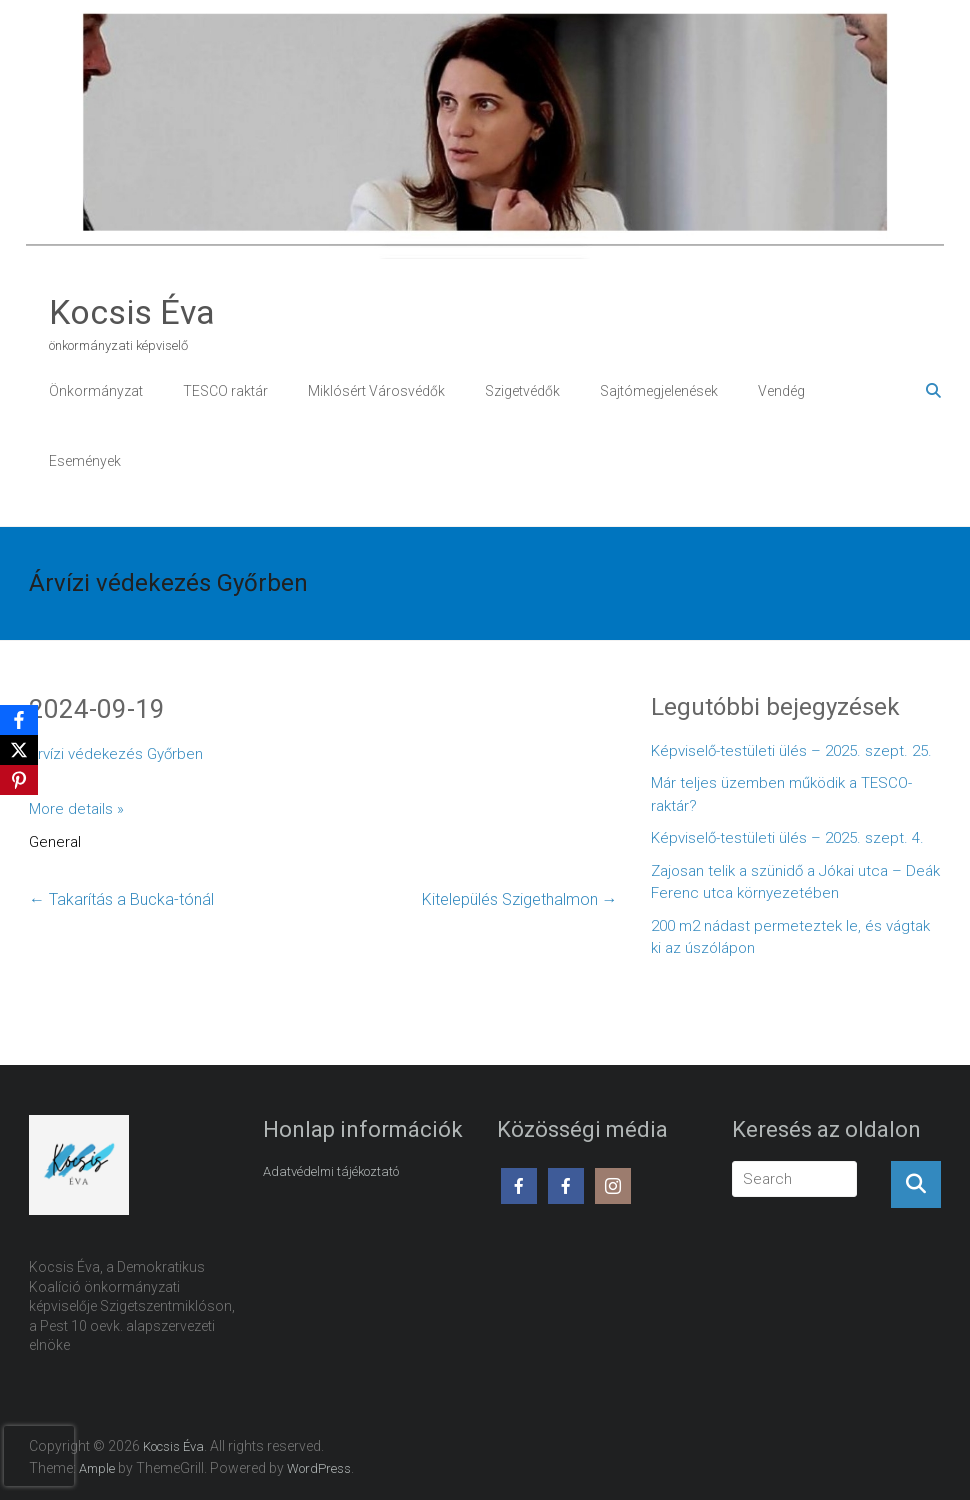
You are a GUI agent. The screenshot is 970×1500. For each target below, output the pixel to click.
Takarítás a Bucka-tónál (121, 899)
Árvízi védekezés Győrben (116, 754)
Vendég (781, 391)
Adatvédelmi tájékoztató (331, 1171)
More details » (76, 809)
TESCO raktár (225, 391)
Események (85, 461)
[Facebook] (19, 720)
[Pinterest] (19, 780)
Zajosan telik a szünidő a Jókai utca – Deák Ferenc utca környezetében (795, 882)
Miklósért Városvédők (376, 391)
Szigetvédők (522, 391)
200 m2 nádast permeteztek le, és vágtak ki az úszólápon (790, 937)
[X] (19, 750)
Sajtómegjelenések (659, 391)
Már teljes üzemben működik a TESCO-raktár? (781, 794)
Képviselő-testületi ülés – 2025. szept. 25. (791, 751)
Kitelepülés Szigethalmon (520, 899)
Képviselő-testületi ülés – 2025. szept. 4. (787, 838)
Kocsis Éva (132, 312)
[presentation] (39, 1456)
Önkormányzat (96, 391)
